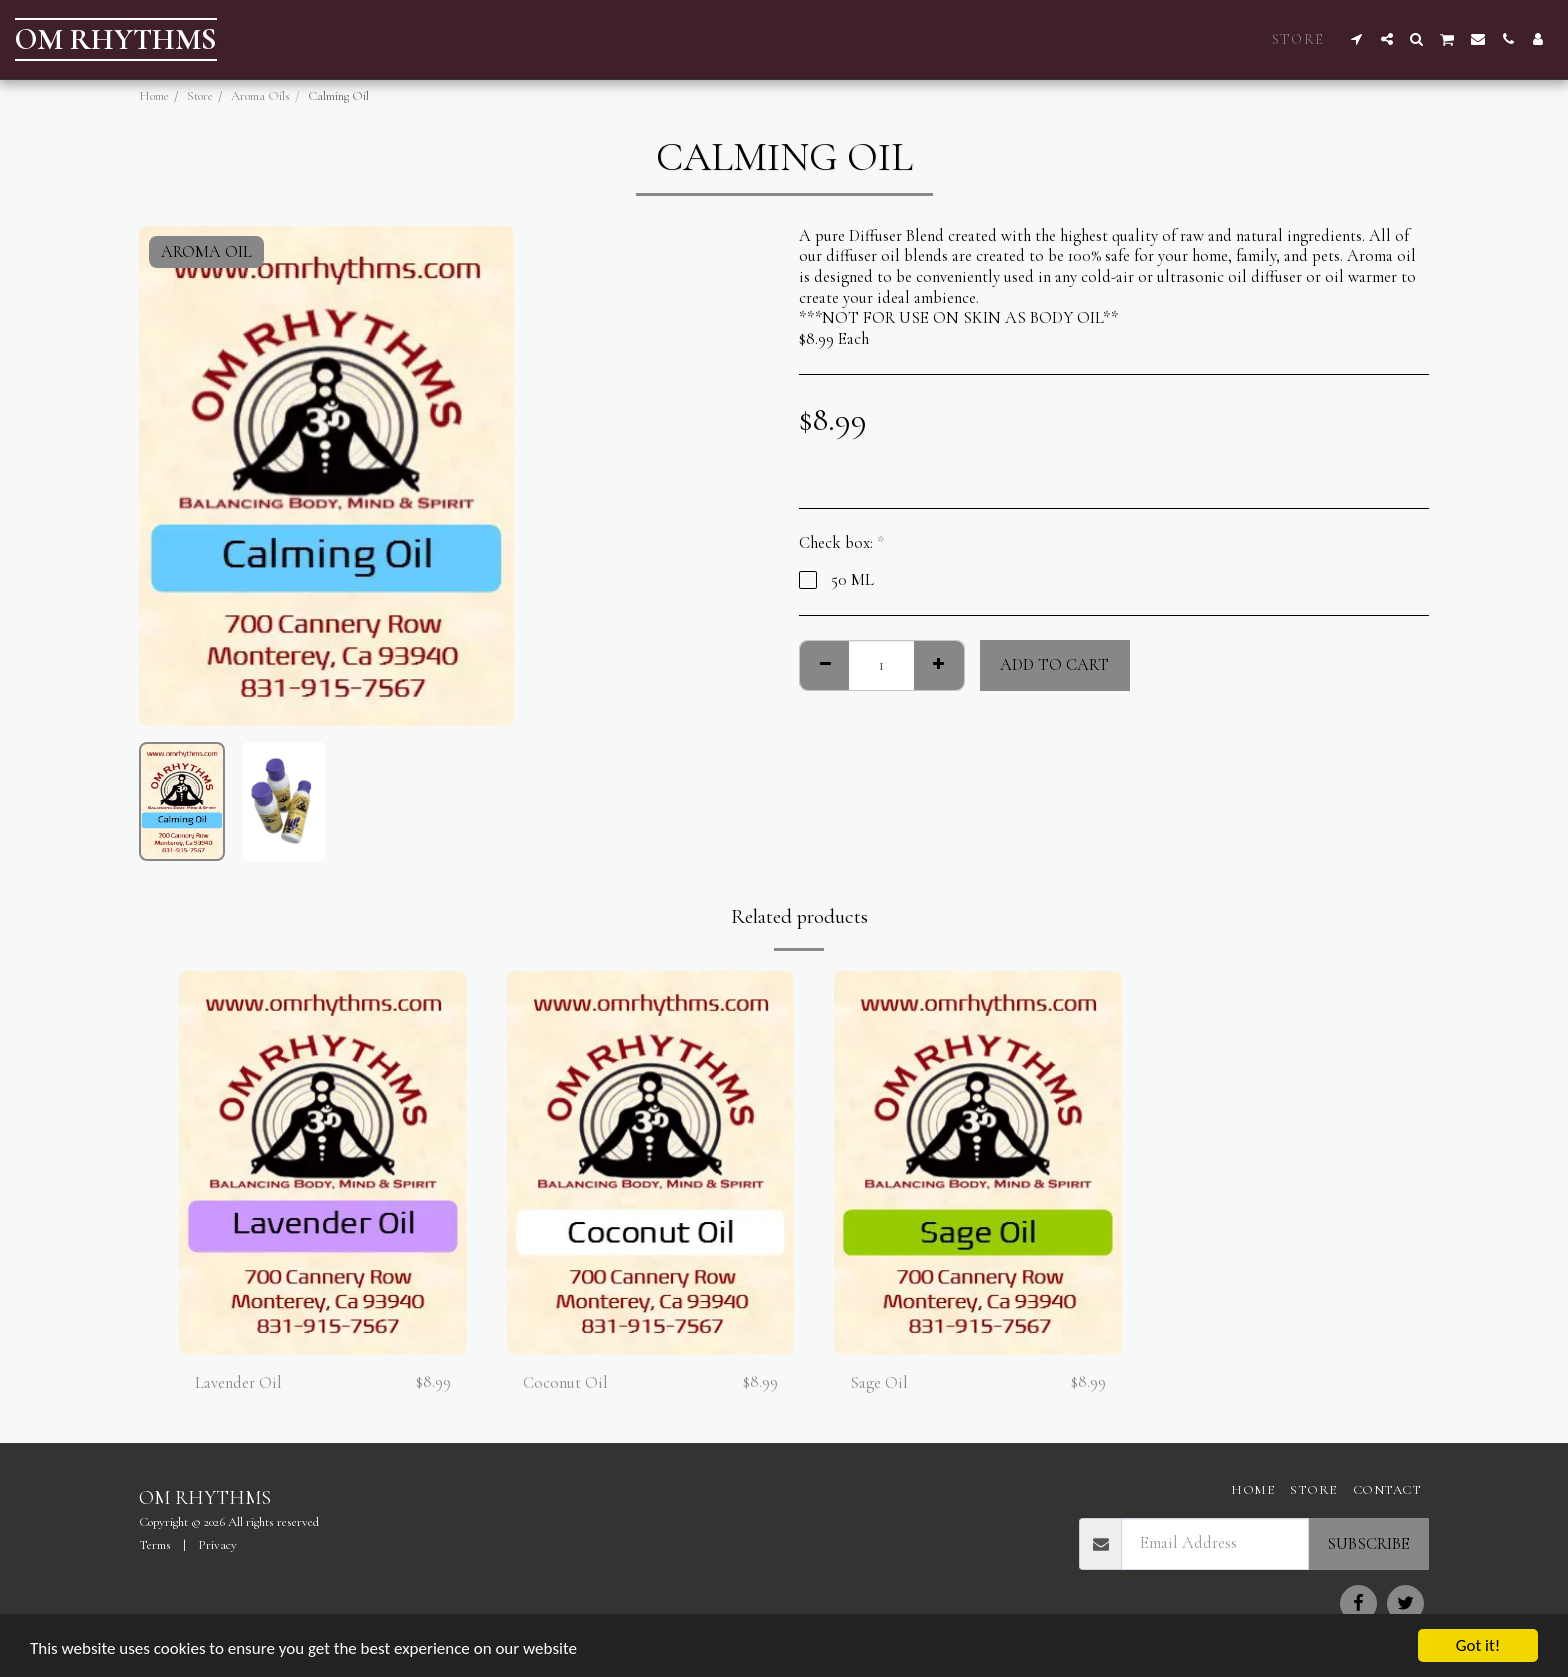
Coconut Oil (565, 1383)
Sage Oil (879, 1383)
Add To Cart (1054, 665)
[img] (323, 1162)
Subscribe (1368, 1544)
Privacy (217, 1545)
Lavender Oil (238, 1383)
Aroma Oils (260, 96)
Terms (155, 1545)
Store (200, 96)
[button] (1357, 39)
